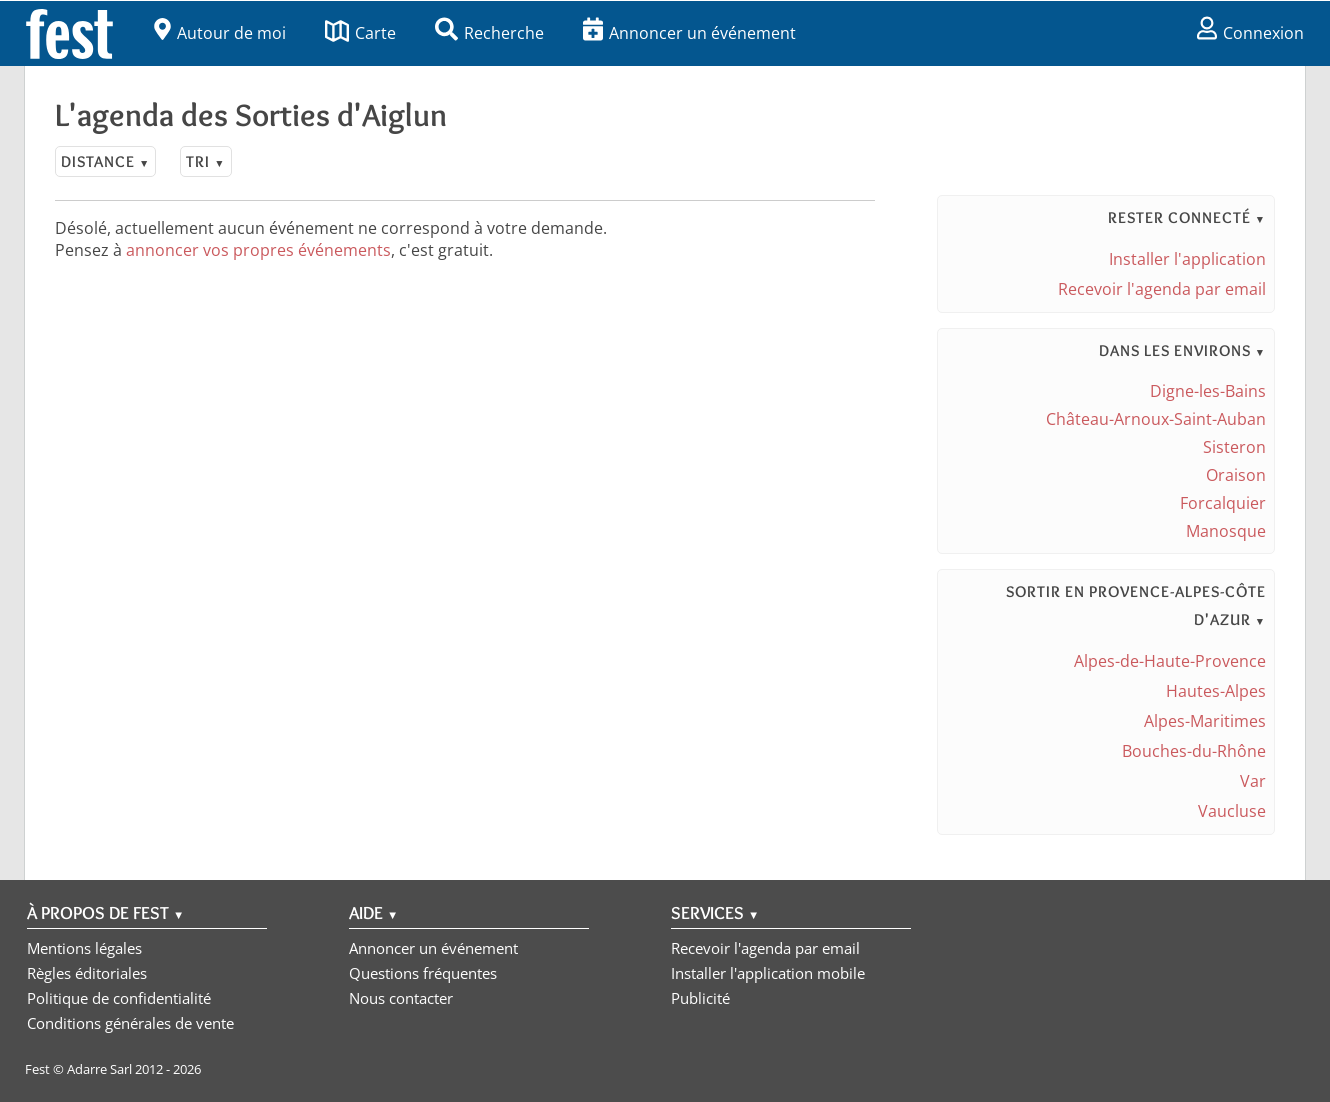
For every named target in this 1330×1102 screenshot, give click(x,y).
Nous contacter (401, 998)
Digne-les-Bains (1208, 391)
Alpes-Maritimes (1205, 721)
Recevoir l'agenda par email (1162, 289)
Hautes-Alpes (1216, 691)
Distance (105, 161)
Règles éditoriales (87, 973)
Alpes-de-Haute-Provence (1170, 661)
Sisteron (1234, 447)
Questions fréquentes (423, 973)
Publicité (700, 998)
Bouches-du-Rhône (1194, 751)
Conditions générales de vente (130, 1023)
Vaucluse (1232, 811)
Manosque (1226, 531)
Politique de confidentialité (119, 998)
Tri (205, 161)
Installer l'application (1187, 259)
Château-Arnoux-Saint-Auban (1156, 419)
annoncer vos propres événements (258, 250)
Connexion (1250, 33)
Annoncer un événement (689, 33)
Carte (360, 33)
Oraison (1236, 475)
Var (1253, 781)
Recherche (489, 33)
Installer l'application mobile (768, 973)
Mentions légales (84, 948)
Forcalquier (1223, 503)
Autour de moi (220, 33)
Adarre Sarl (99, 1069)
